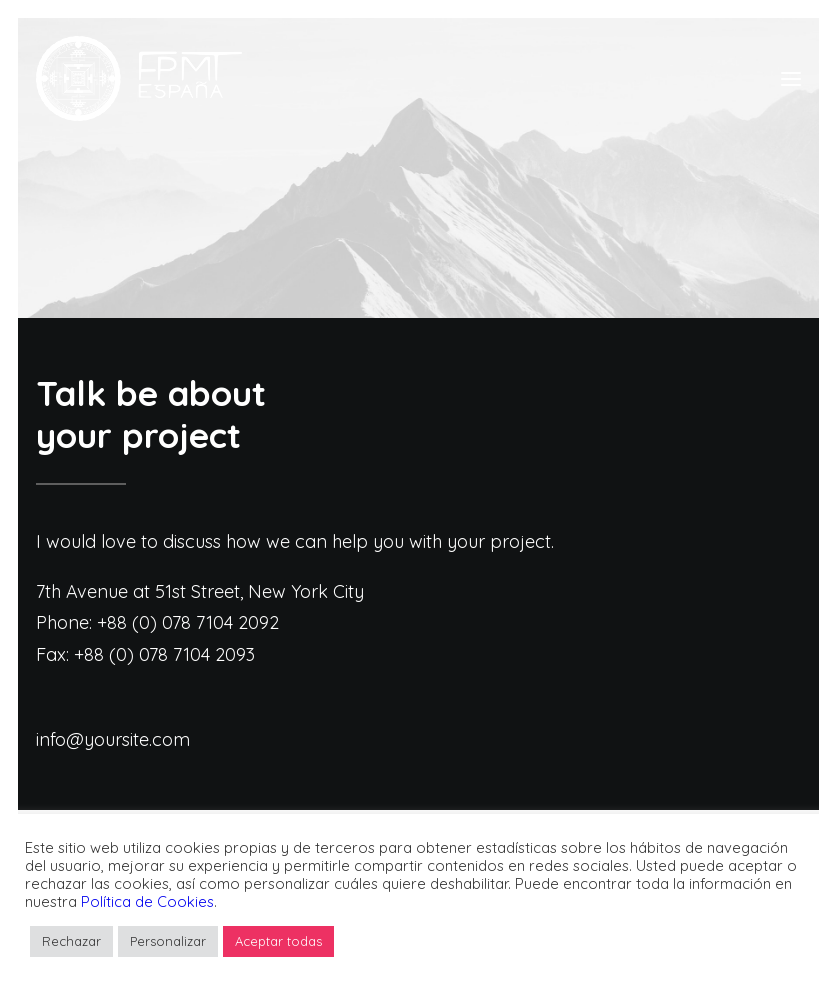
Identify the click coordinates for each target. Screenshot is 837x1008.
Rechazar (71, 941)
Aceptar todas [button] (278, 941)
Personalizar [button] (168, 941)
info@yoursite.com (113, 739)
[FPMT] (139, 78)
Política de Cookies (147, 901)
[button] (791, 78)
